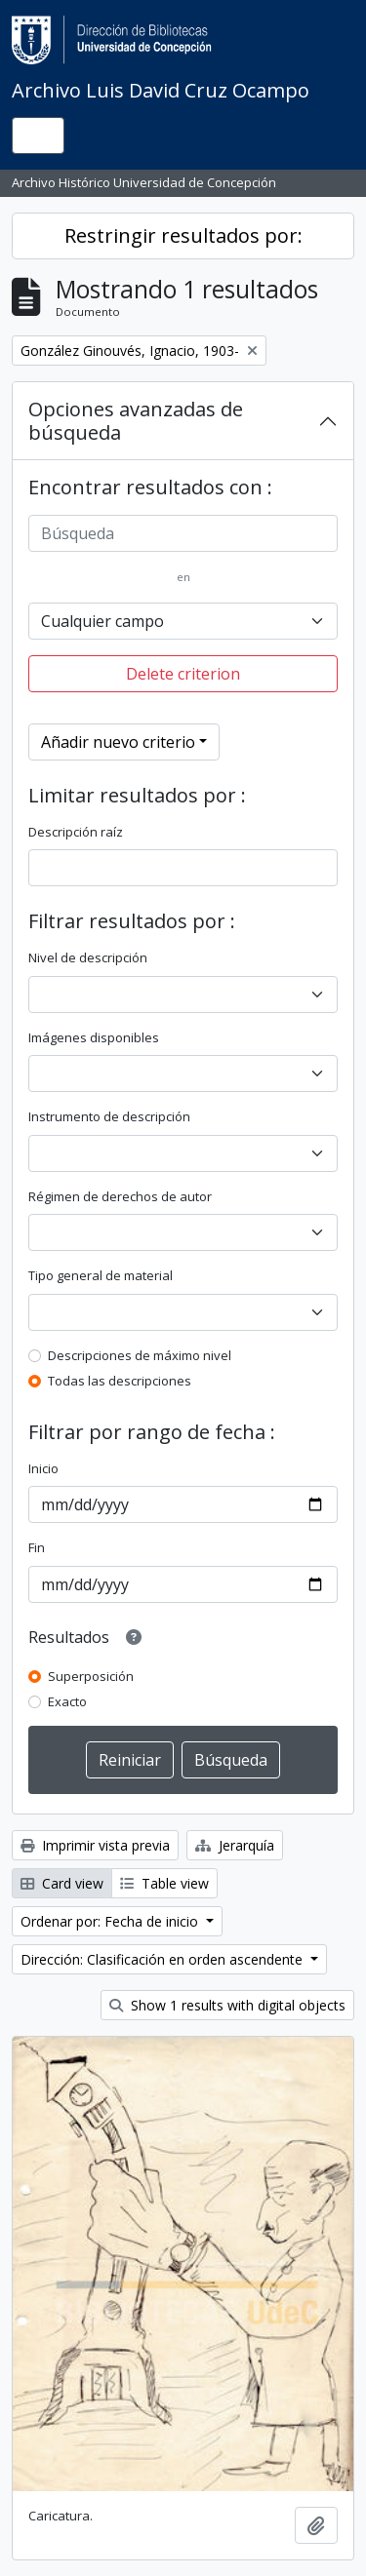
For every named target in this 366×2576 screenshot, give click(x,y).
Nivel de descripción (87, 957)
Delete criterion (183, 673)
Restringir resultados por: (183, 235)
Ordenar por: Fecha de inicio (111, 1921)
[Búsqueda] (183, 533)
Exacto (67, 1701)
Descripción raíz (75, 831)
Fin (36, 1547)
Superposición (91, 1676)
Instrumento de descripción (109, 1116)
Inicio (43, 1468)
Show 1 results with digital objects (227, 2005)
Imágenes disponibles (93, 1037)
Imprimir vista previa (95, 1845)
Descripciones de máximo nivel (139, 1355)
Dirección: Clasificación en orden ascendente (163, 1959)
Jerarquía (234, 1845)
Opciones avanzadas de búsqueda (135, 421)
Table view (164, 1883)
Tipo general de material (100, 1275)
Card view (61, 1883)
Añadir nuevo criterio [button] (118, 742)
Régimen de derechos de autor (120, 1196)
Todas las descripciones (119, 1380)
